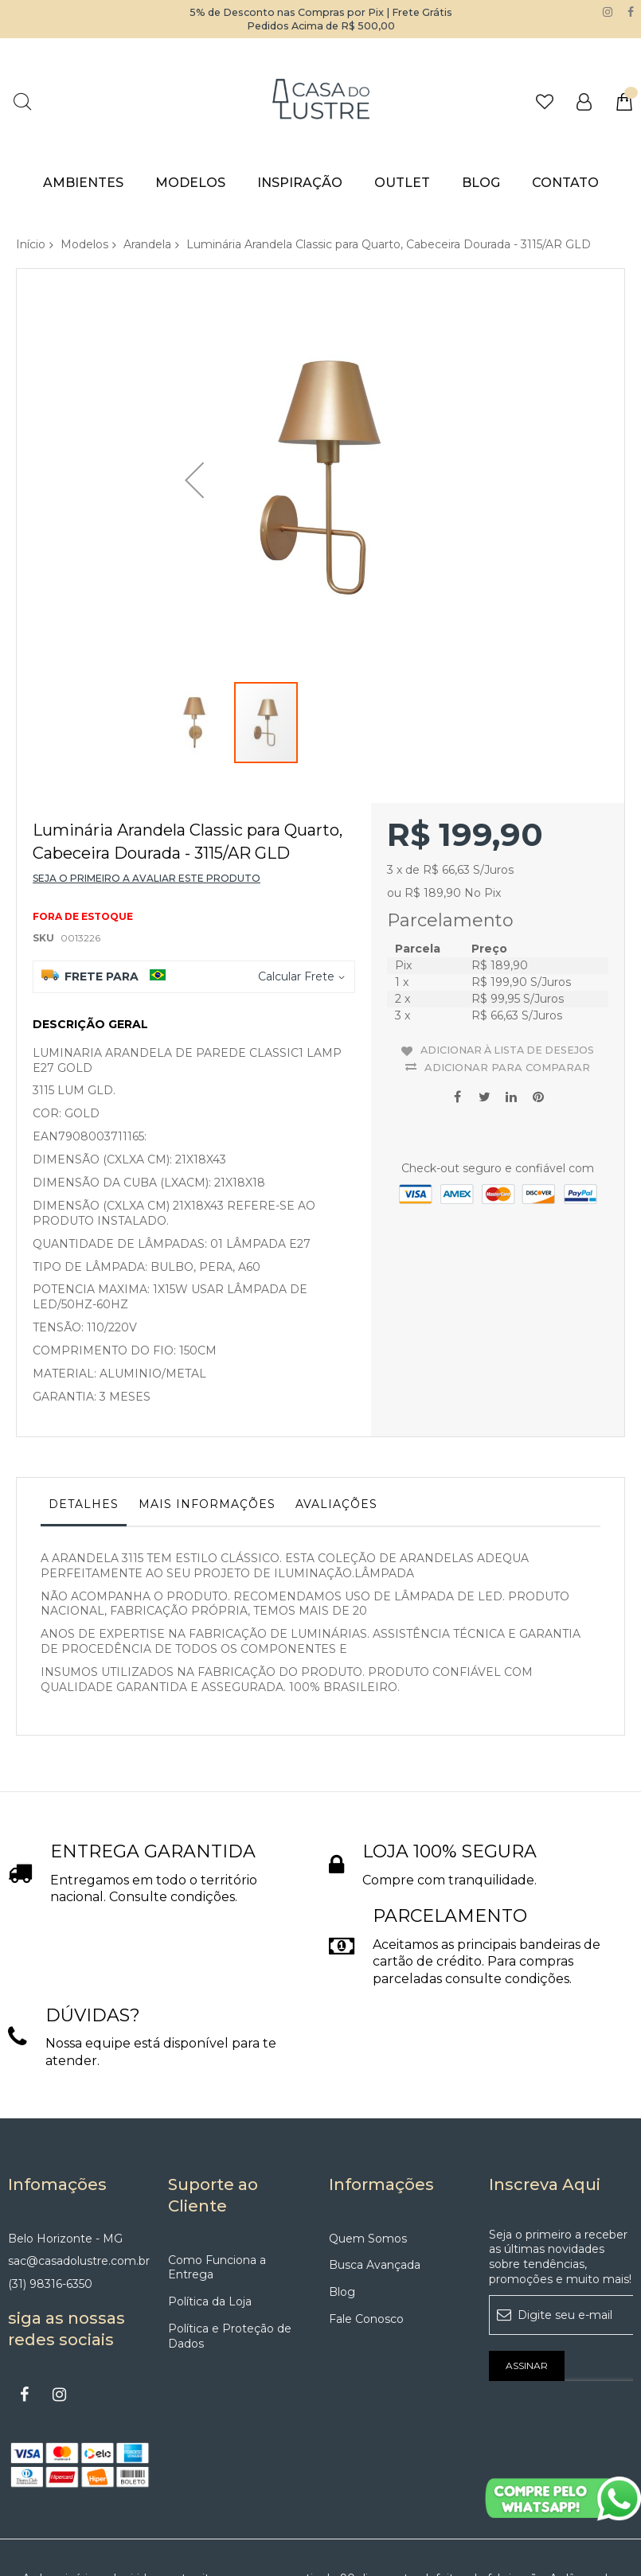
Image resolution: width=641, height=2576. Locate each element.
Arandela (147, 244)
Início (30, 244)
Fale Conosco (366, 2229)
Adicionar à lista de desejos (508, 957)
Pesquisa (22, 101)
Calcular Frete (296, 886)
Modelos (84, 244)
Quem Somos (368, 2148)
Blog (342, 2202)
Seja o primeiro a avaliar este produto (146, 788)
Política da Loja (210, 2211)
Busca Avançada (374, 2175)
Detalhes (84, 1414)
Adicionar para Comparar (507, 971)
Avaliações (336, 1414)
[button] (194, 443)
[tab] (84, 1418)
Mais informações (207, 1414)
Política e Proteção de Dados (229, 2246)
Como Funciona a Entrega (217, 2177)
